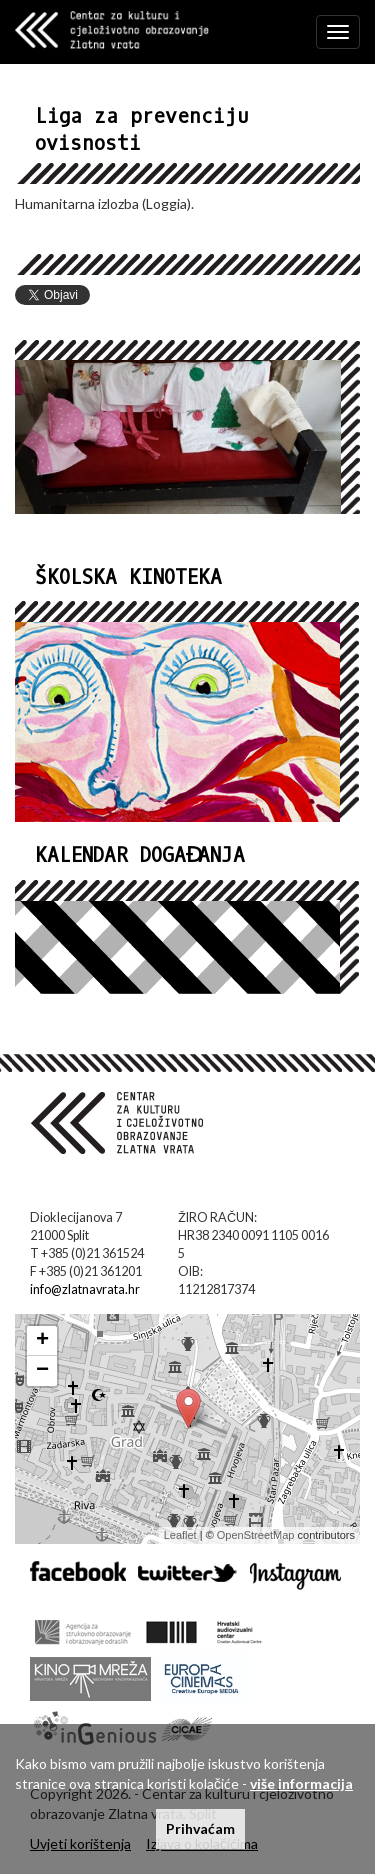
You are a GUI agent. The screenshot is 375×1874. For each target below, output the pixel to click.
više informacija (301, 1783)
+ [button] (42, 1341)
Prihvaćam (200, 1828)
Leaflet (180, 1535)
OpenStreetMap (256, 1535)
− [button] (42, 1371)
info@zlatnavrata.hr (85, 1289)
